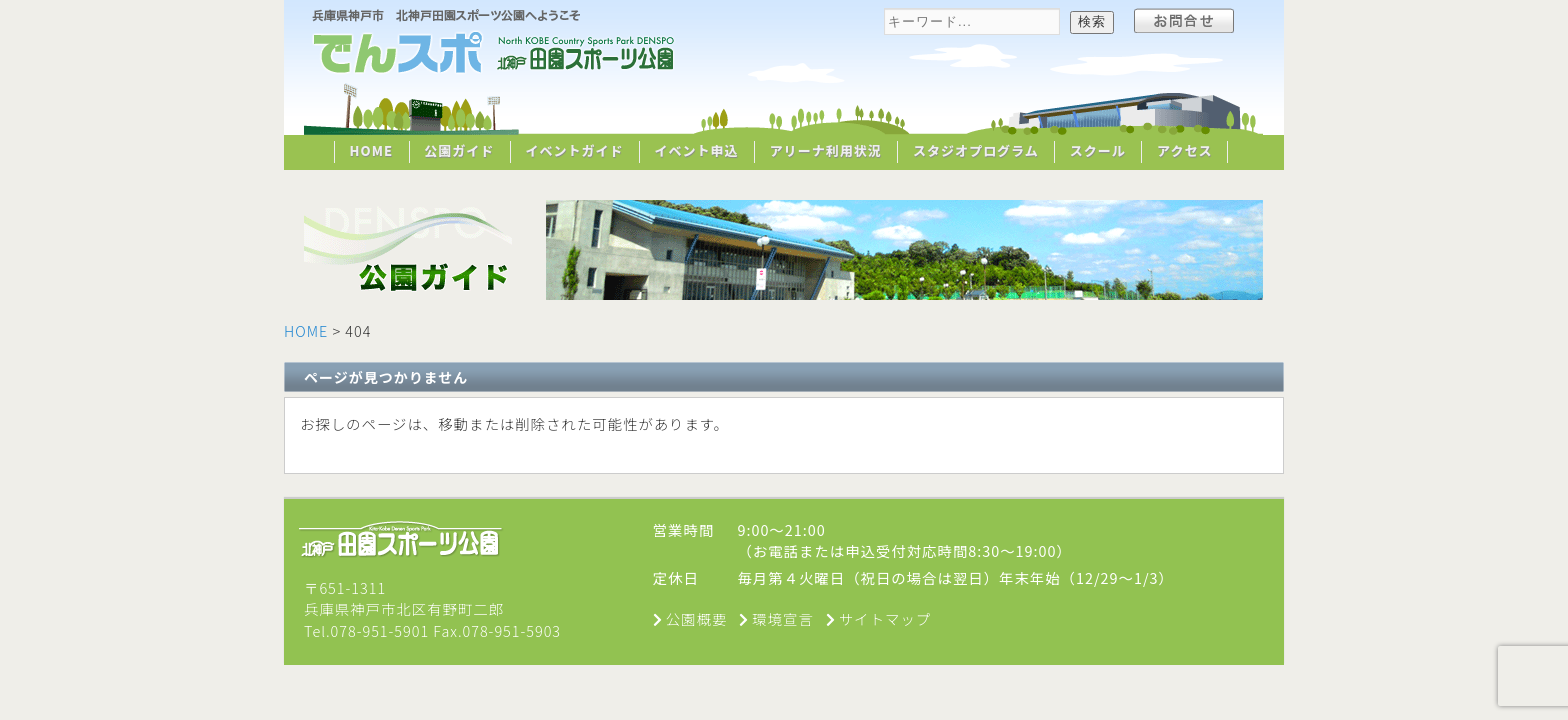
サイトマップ (885, 618)
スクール (1098, 150)
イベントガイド (574, 150)
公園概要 (697, 618)
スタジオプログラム (976, 150)
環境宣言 (783, 618)
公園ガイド (459, 150)
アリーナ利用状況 (826, 150)
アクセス (1184, 150)
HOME (371, 150)
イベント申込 (697, 150)
